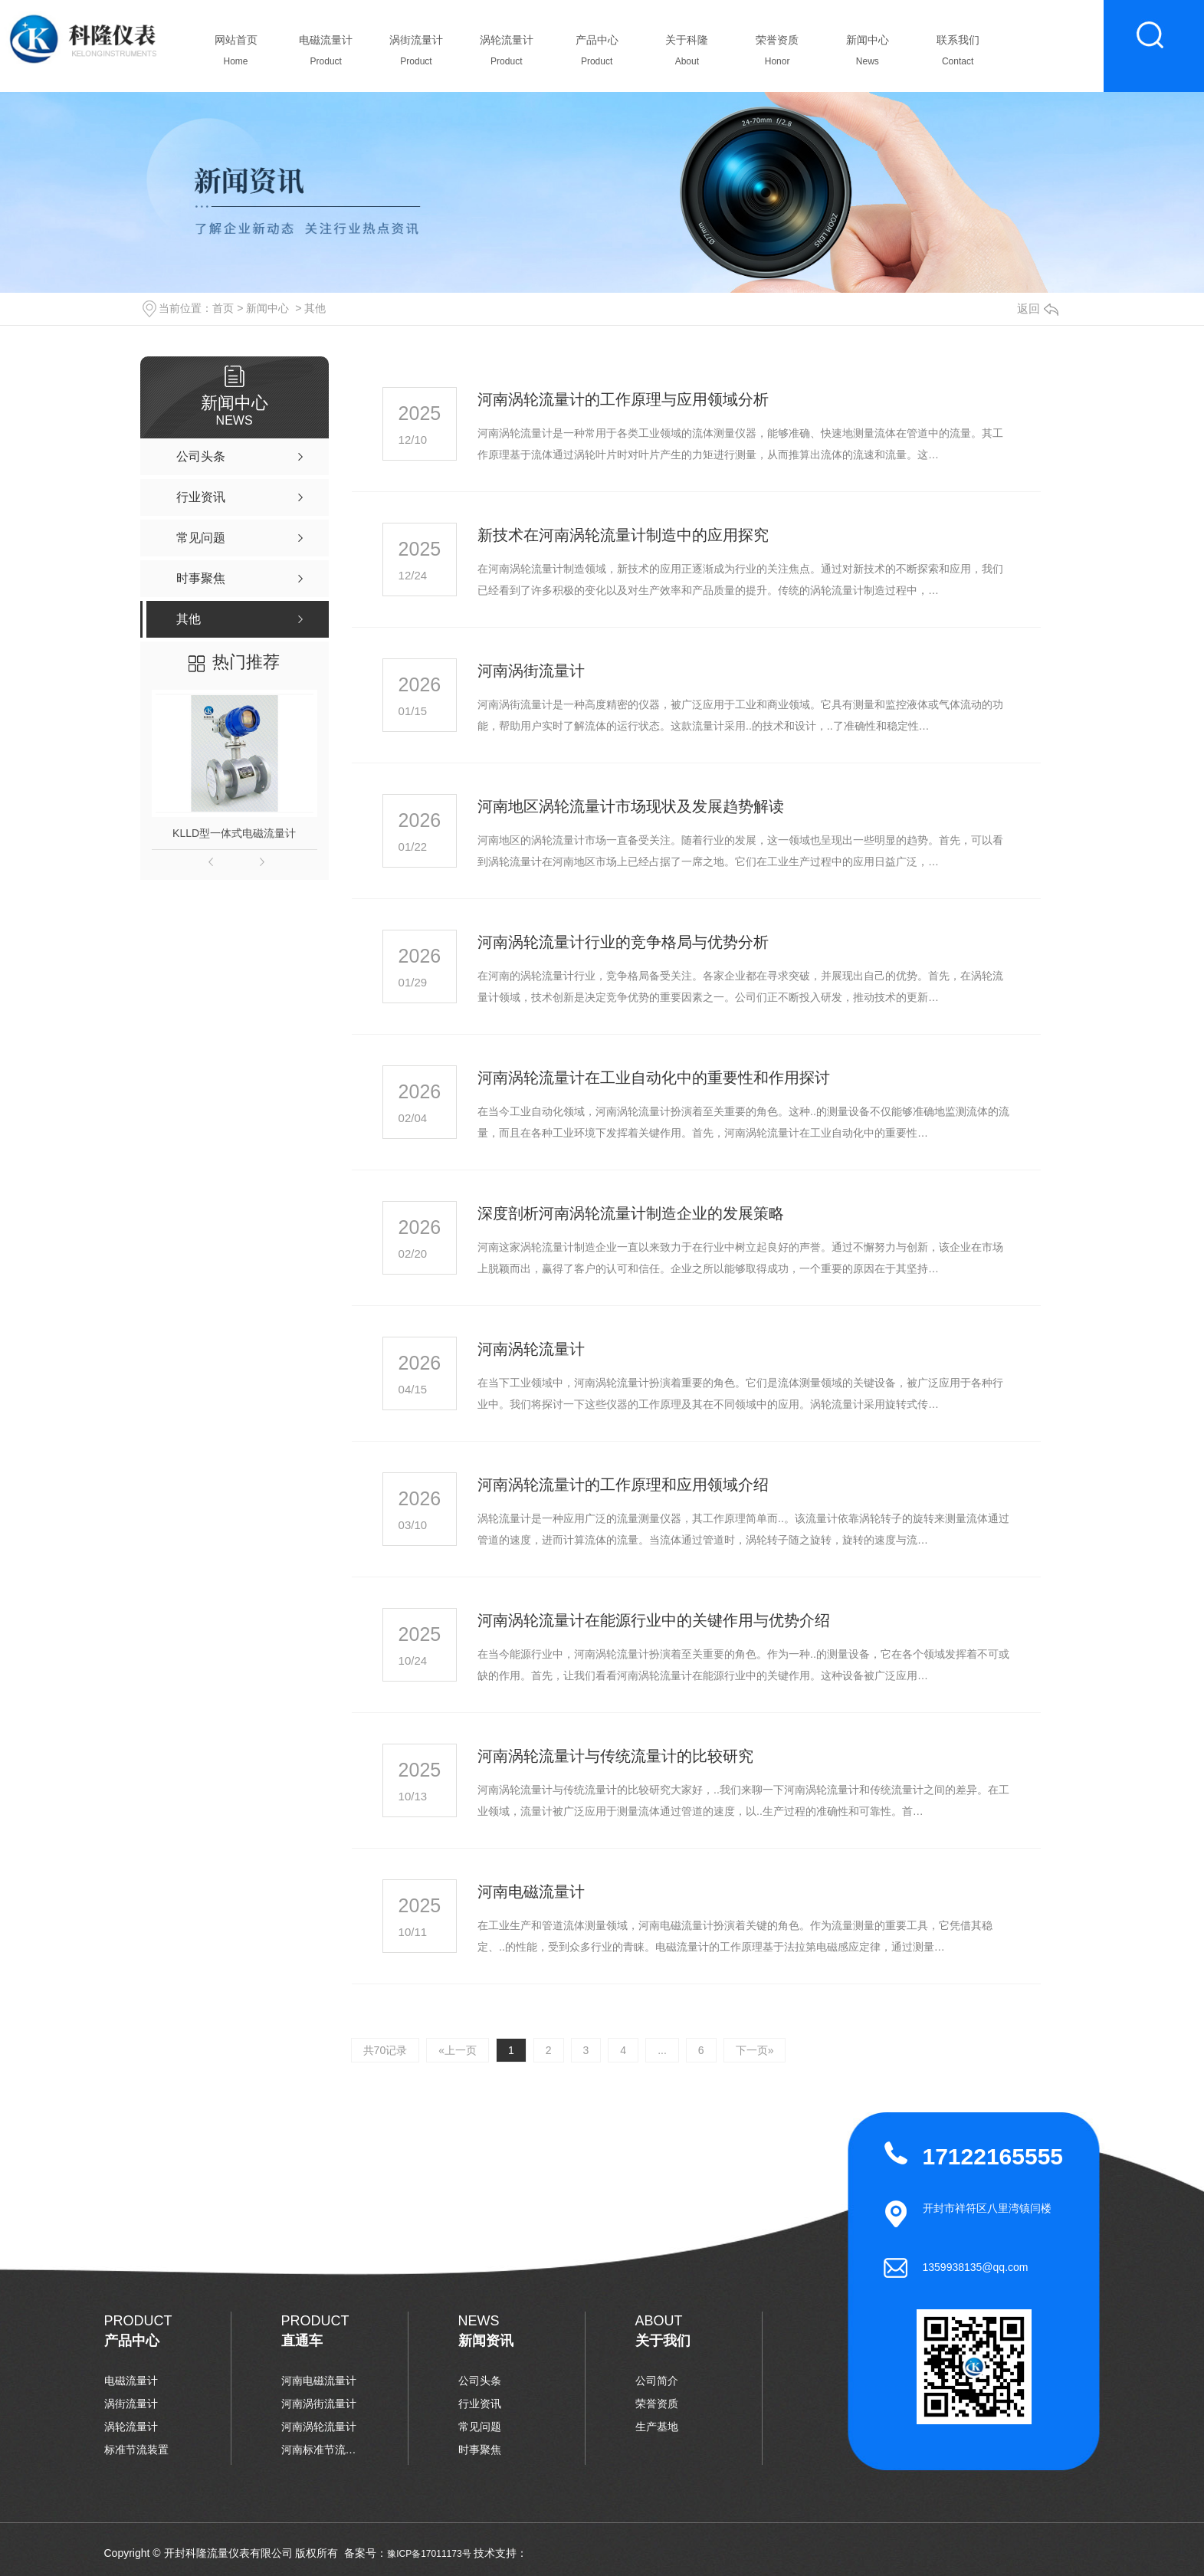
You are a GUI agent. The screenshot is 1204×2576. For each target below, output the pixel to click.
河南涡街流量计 (531, 670)
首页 (223, 308)
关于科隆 (687, 54)
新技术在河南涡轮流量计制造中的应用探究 (623, 535)
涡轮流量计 (506, 54)
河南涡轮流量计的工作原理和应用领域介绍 (623, 1484)
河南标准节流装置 (319, 2449)
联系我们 (957, 54)
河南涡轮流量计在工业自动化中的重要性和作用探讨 (653, 1077)
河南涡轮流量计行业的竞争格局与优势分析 (623, 942)
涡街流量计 (416, 54)
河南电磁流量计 (531, 1891)
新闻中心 (867, 54)
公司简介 (656, 2380)
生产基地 (656, 2426)
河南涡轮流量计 (531, 1349)
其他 (315, 308)
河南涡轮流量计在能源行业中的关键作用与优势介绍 (653, 1620)
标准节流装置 (136, 2449)
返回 (1037, 308)
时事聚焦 (479, 2449)
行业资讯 (479, 2403)
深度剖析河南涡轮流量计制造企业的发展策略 (630, 1213)
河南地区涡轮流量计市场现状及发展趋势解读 (630, 806)
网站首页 (235, 54)
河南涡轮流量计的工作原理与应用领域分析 (623, 399)
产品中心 (596, 54)
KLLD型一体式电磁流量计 (234, 833)
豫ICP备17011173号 (429, 2553)
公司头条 (479, 2380)
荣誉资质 (777, 54)
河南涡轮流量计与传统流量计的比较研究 (615, 1755)
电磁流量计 (326, 54)
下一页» (755, 2050)
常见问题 (479, 2426)
